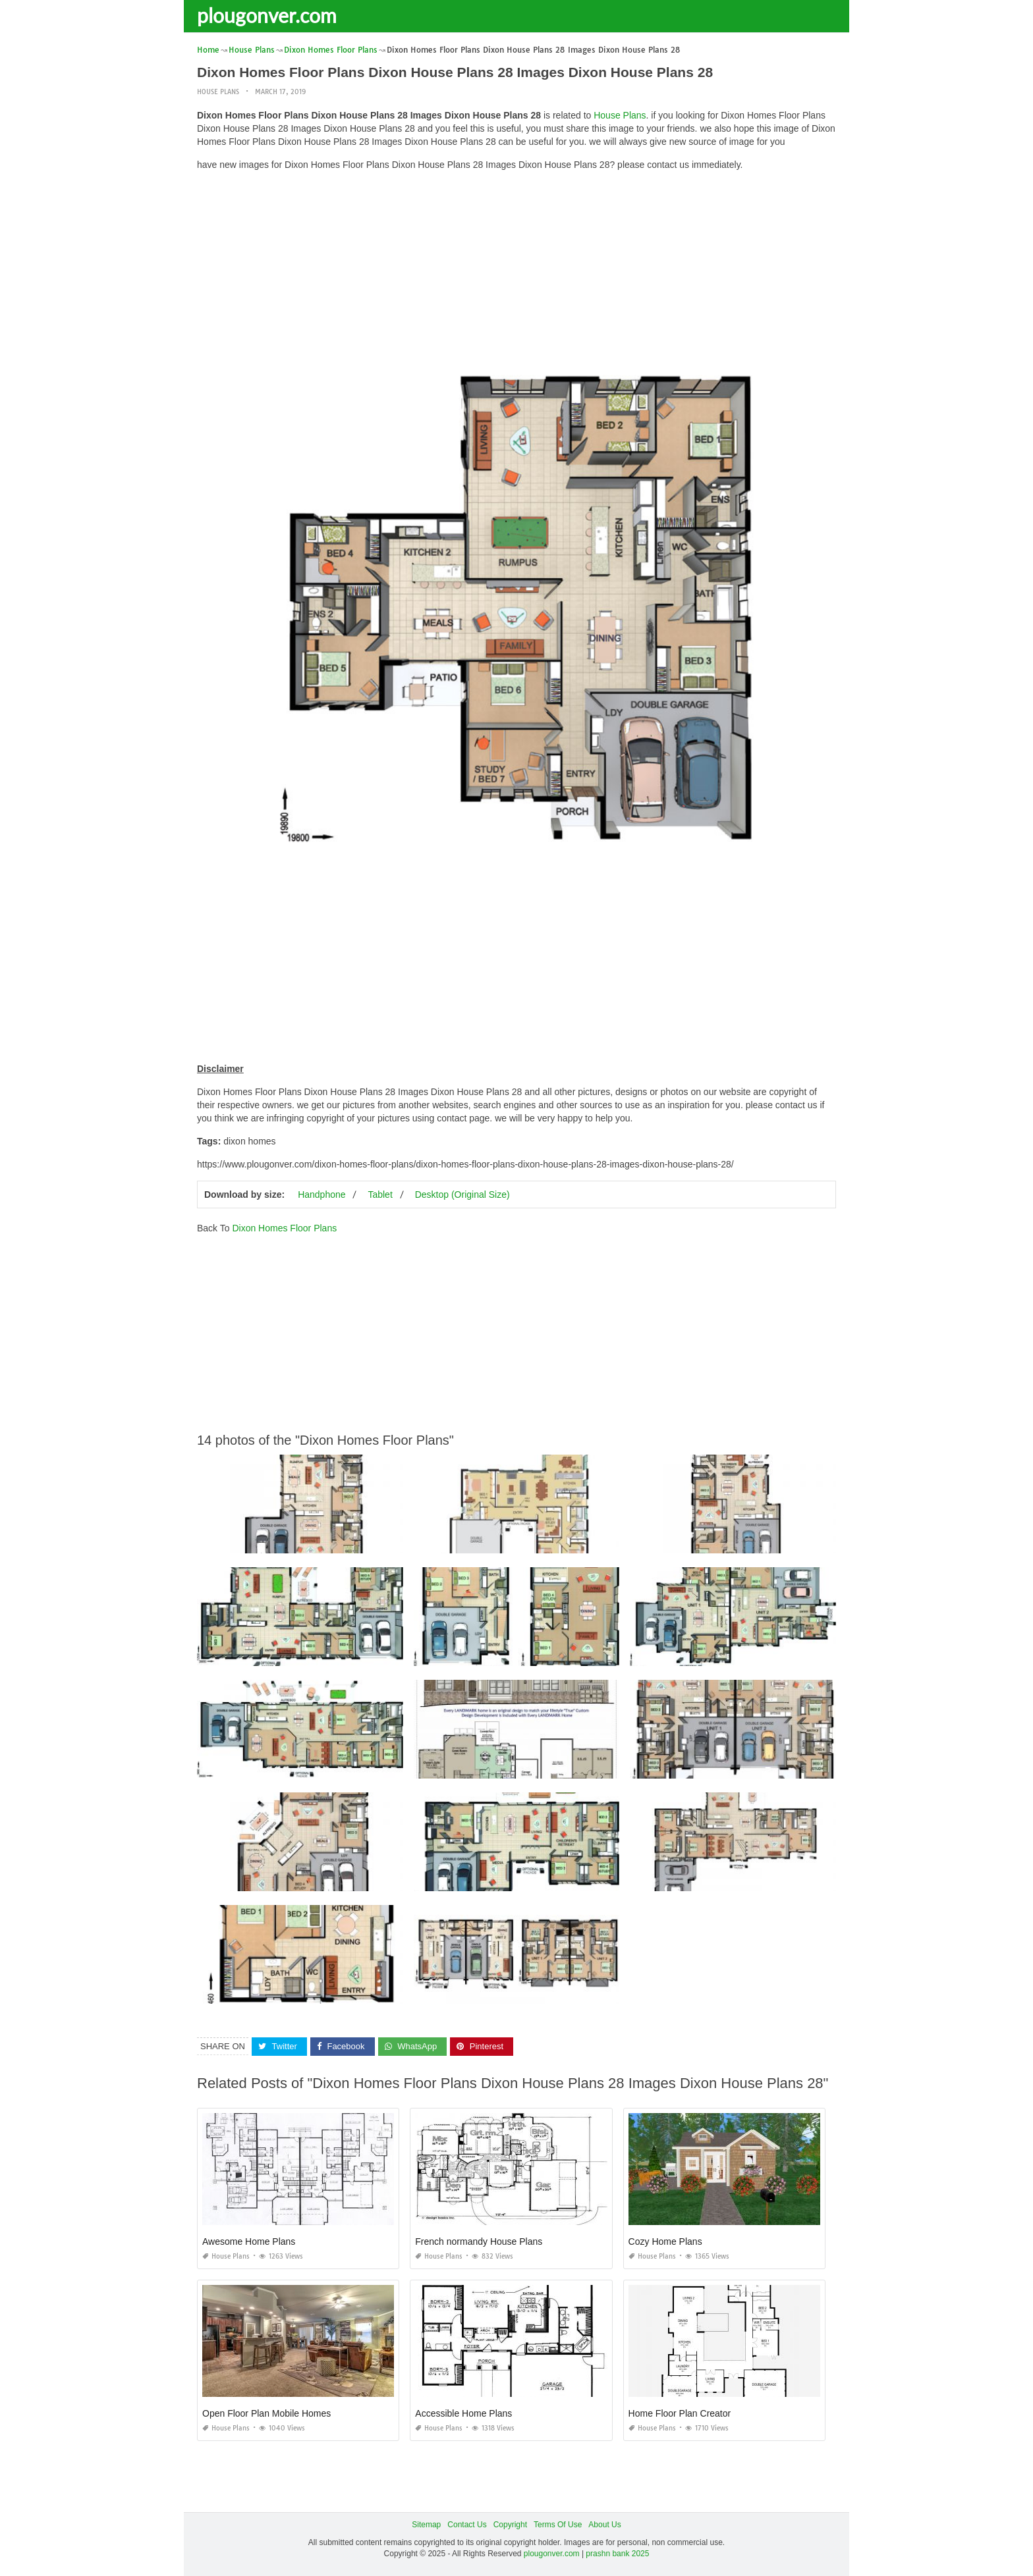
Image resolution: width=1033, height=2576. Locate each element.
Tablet (380, 1194)
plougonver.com (267, 15)
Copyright (510, 2524)
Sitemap (426, 2524)
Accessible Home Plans (463, 2413)
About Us (604, 2524)
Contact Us (466, 2524)
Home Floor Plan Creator (679, 2413)
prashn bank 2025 (617, 2553)
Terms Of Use (558, 2524)
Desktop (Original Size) (462, 1194)
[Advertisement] (516, 273)
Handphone (321, 1194)
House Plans (218, 92)
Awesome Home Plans (248, 2241)
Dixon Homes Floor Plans (284, 1228)
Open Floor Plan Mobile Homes (266, 2413)
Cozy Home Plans (665, 2241)
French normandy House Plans (478, 2241)
